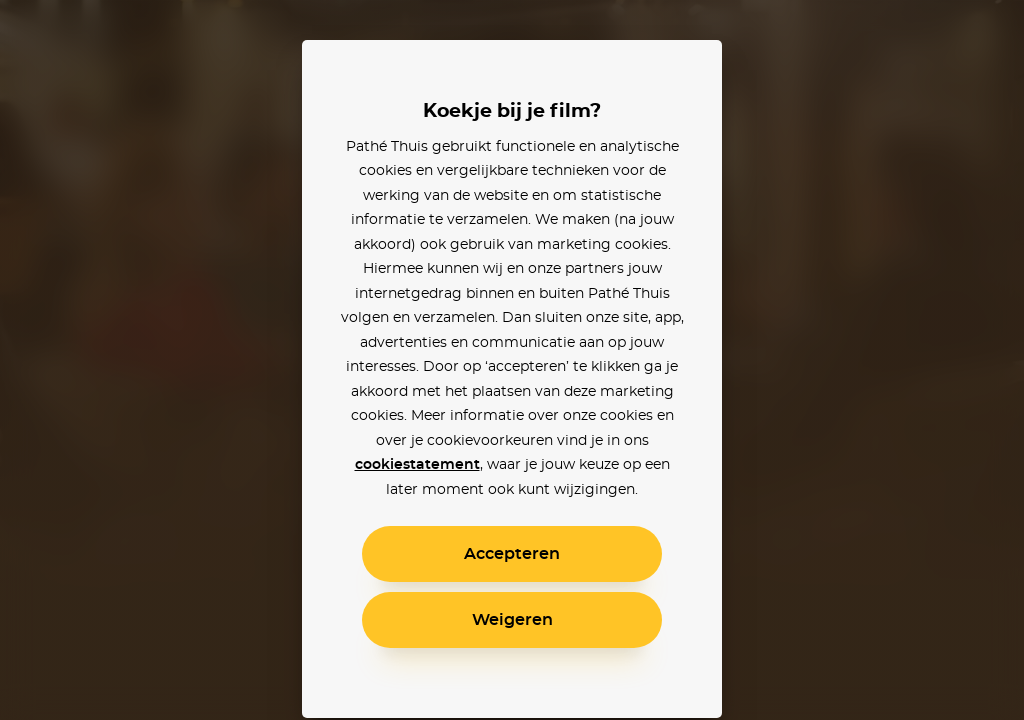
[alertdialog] (512, 360)
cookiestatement (417, 465)
